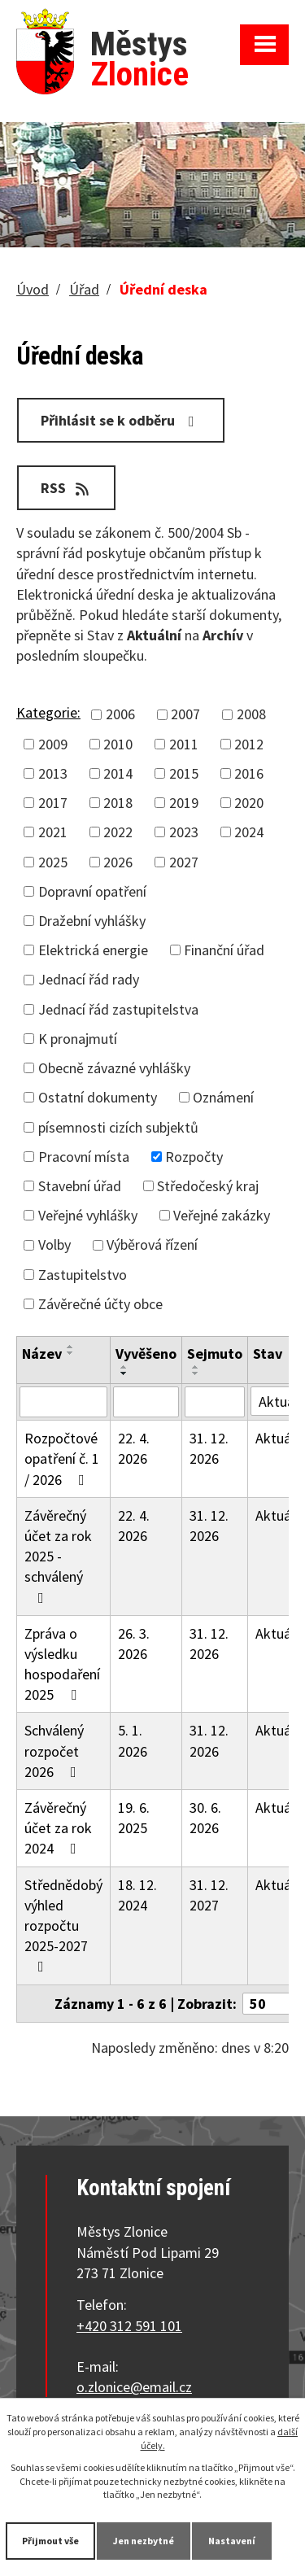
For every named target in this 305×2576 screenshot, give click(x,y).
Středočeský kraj (208, 1186)
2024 (249, 832)
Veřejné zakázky (221, 1215)
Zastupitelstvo (82, 1274)
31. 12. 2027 (209, 1895)
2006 (120, 714)
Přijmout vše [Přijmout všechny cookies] (50, 2541)
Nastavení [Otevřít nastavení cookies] (231, 2541)
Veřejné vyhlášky (87, 1215)
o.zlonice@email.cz (134, 2386)
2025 (53, 862)
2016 (249, 773)
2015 (183, 773)
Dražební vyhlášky (92, 920)
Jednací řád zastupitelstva (118, 1009)
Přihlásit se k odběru (121, 420)
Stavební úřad (79, 1186)
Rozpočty (194, 1156)
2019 (183, 802)
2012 (249, 744)
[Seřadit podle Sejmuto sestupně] (196, 1373)
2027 (183, 862)
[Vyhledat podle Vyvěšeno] (146, 1401)
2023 (183, 832)
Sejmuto (214, 1353)
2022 (118, 832)
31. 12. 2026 (209, 1448)
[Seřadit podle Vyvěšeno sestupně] (124, 1373)
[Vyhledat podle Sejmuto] (215, 1401)
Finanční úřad (224, 950)
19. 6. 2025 (134, 1817)
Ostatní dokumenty (97, 1097)
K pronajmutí (77, 1038)
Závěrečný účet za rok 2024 (58, 1828)
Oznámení (223, 1097)
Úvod (32, 289)
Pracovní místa (83, 1156)
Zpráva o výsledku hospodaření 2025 (62, 1664)
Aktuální (280, 1438)
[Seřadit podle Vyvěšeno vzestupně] (124, 1367)
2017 (53, 802)
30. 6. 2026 (205, 1817)
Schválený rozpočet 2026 (54, 1750)
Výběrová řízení (152, 1244)
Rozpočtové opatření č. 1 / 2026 (61, 1458)
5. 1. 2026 (132, 1740)
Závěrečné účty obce (100, 1304)
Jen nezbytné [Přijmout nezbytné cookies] (143, 2541)
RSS (66, 487)
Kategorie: (48, 712)
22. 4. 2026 (134, 1448)
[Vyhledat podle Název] (63, 1401)
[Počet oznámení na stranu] (271, 2004)
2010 (118, 744)
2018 (118, 802)
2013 (53, 773)
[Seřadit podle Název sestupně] (71, 1353)
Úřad (84, 289)
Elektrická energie (93, 950)
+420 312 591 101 (129, 2325)
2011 (183, 744)
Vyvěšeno (145, 1353)
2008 (251, 714)
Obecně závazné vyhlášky (114, 1068)
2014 (118, 773)
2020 (249, 802)
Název (42, 1353)
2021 (53, 832)
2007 (185, 714)
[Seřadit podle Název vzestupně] (71, 1346)
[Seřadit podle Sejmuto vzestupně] (196, 1367)
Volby (54, 1244)
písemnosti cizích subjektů (118, 1127)
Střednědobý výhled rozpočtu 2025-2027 (63, 1925)
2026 (118, 862)
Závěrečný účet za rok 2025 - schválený (58, 1555)
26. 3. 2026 (134, 1643)
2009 (53, 744)
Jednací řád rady (88, 979)
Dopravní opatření (92, 891)
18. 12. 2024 (137, 1895)
